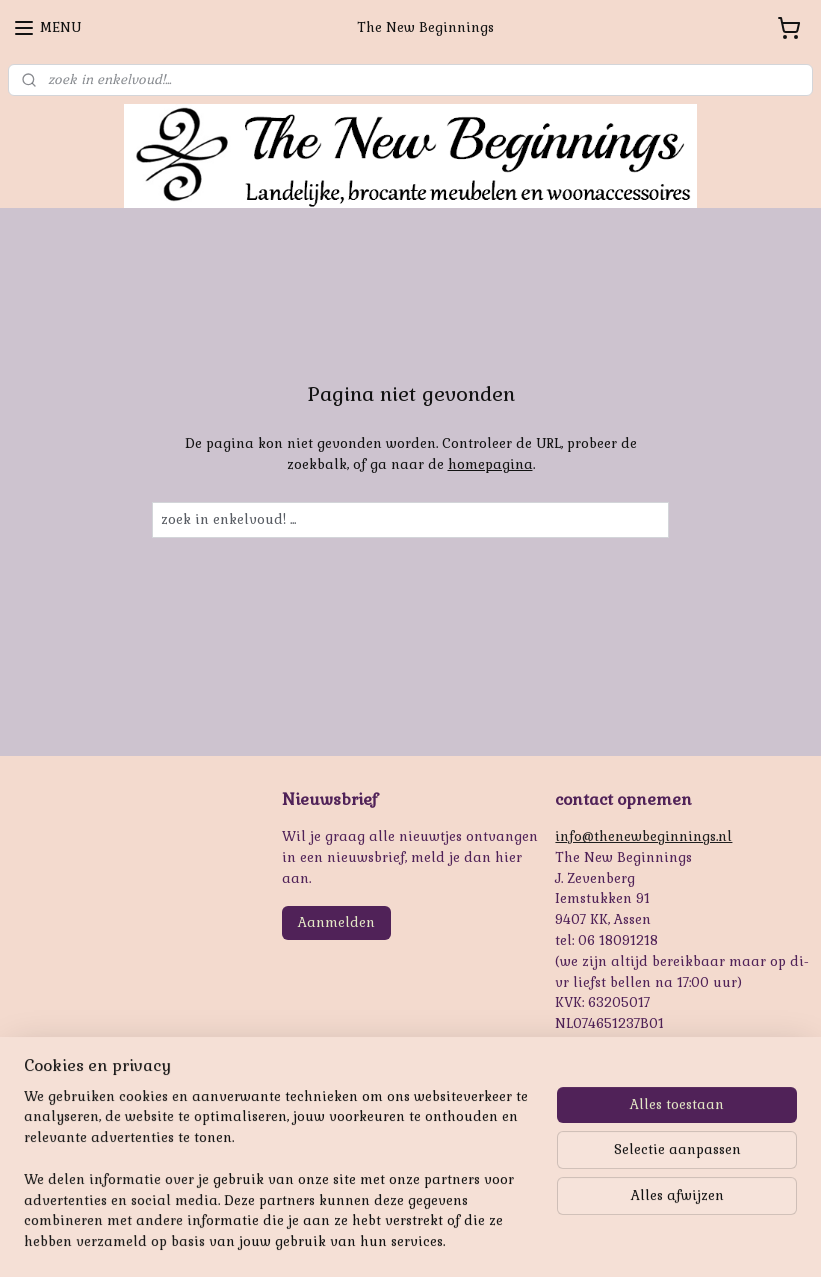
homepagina (490, 464)
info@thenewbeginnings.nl (643, 836)
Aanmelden (336, 922)
